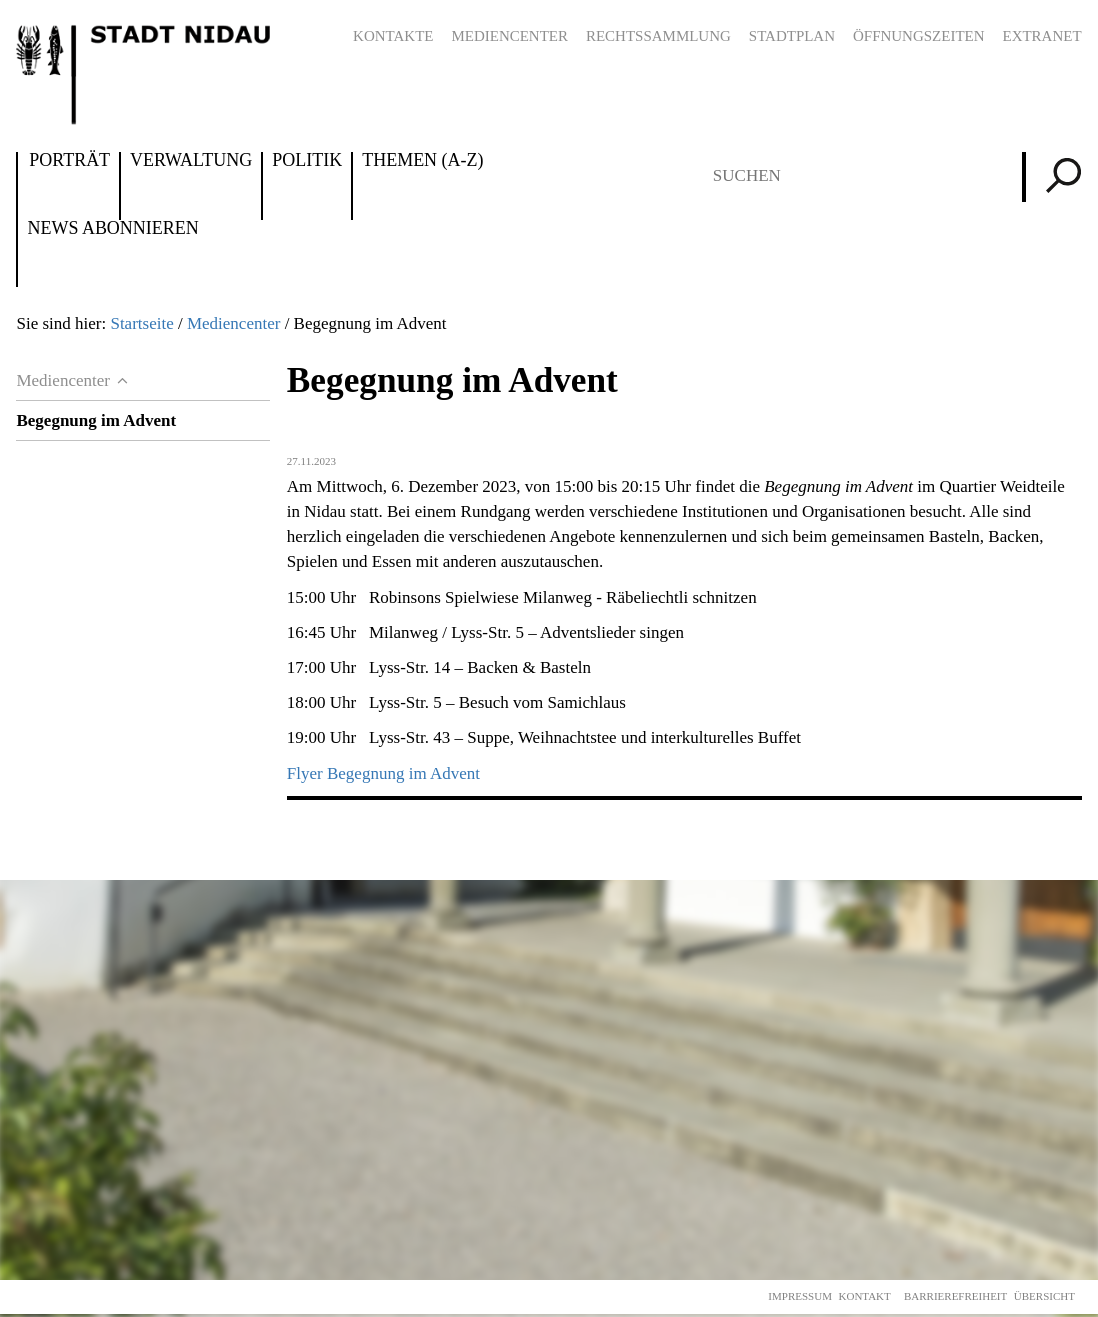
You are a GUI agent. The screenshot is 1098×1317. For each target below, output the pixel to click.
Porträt (69, 161)
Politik (307, 161)
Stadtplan (792, 36)
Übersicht (1044, 1296)
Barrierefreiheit (955, 1296)
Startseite (141, 323)
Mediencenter (509, 36)
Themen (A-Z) (422, 161)
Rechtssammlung (658, 36)
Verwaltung (191, 161)
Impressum (800, 1296)
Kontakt (865, 1296)
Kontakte (393, 36)
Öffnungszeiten (919, 36)
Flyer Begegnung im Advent (383, 773)
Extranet (1041, 36)
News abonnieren (112, 229)
